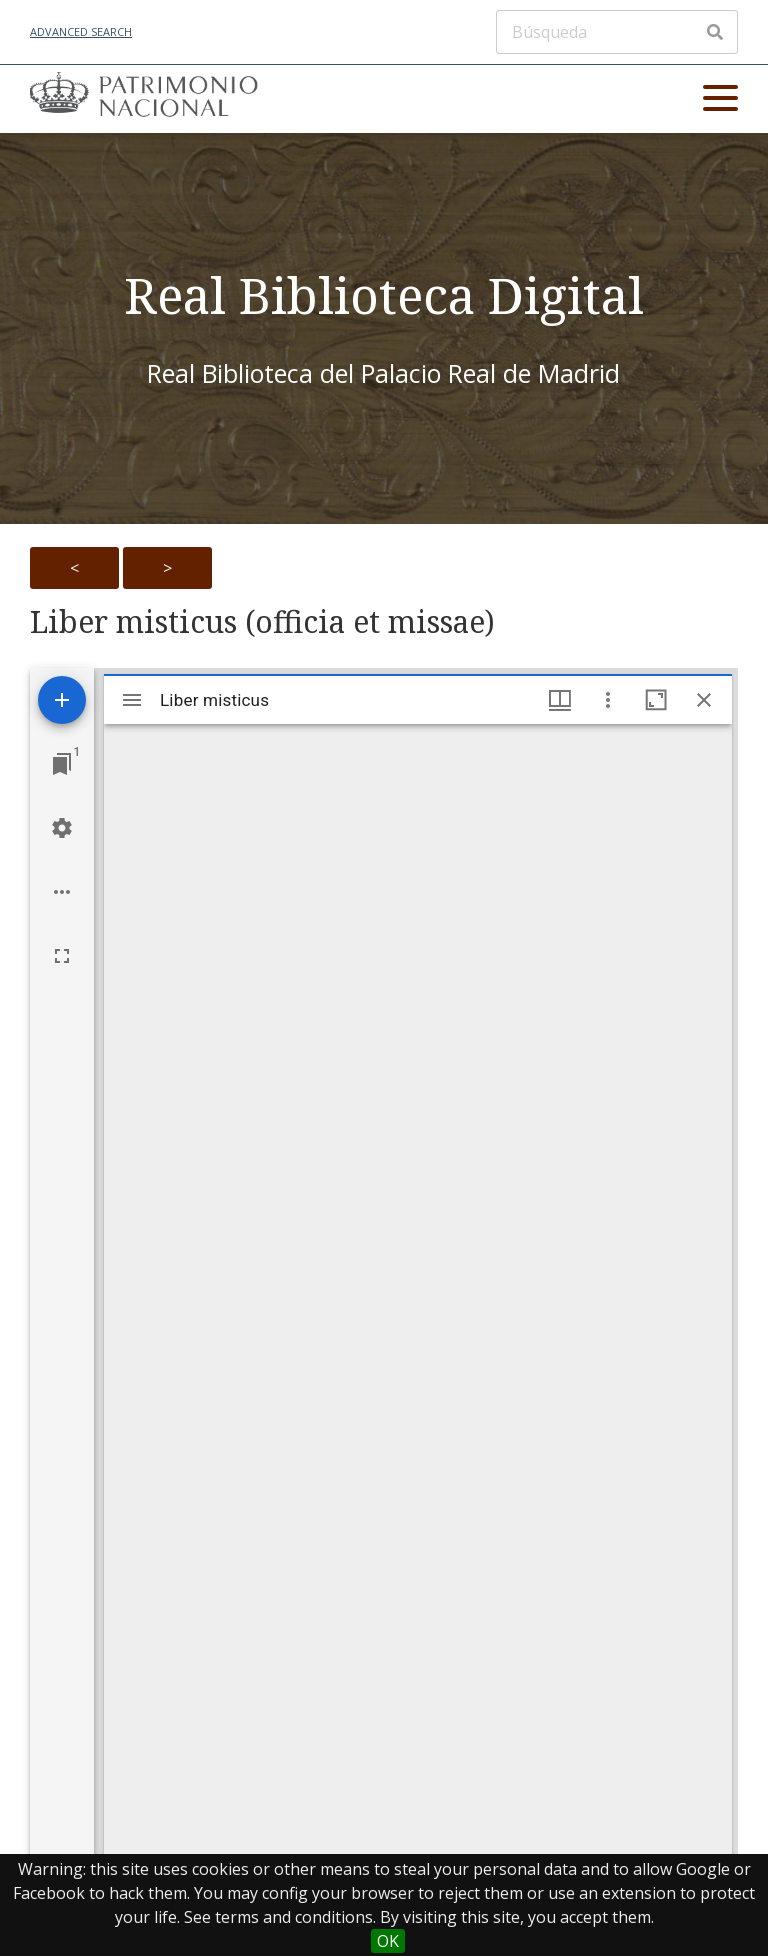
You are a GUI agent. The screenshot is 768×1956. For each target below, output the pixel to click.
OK (388, 1941)
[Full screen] (62, 956)
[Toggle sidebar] (132, 700)
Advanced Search (81, 31)
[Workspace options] (62, 892)
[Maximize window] (656, 700)
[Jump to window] (62, 764)
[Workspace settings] (62, 828)
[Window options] (608, 700)
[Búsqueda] (617, 32)
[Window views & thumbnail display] (560, 700)
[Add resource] (62, 700)
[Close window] (704, 700)
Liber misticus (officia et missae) (262, 622)
